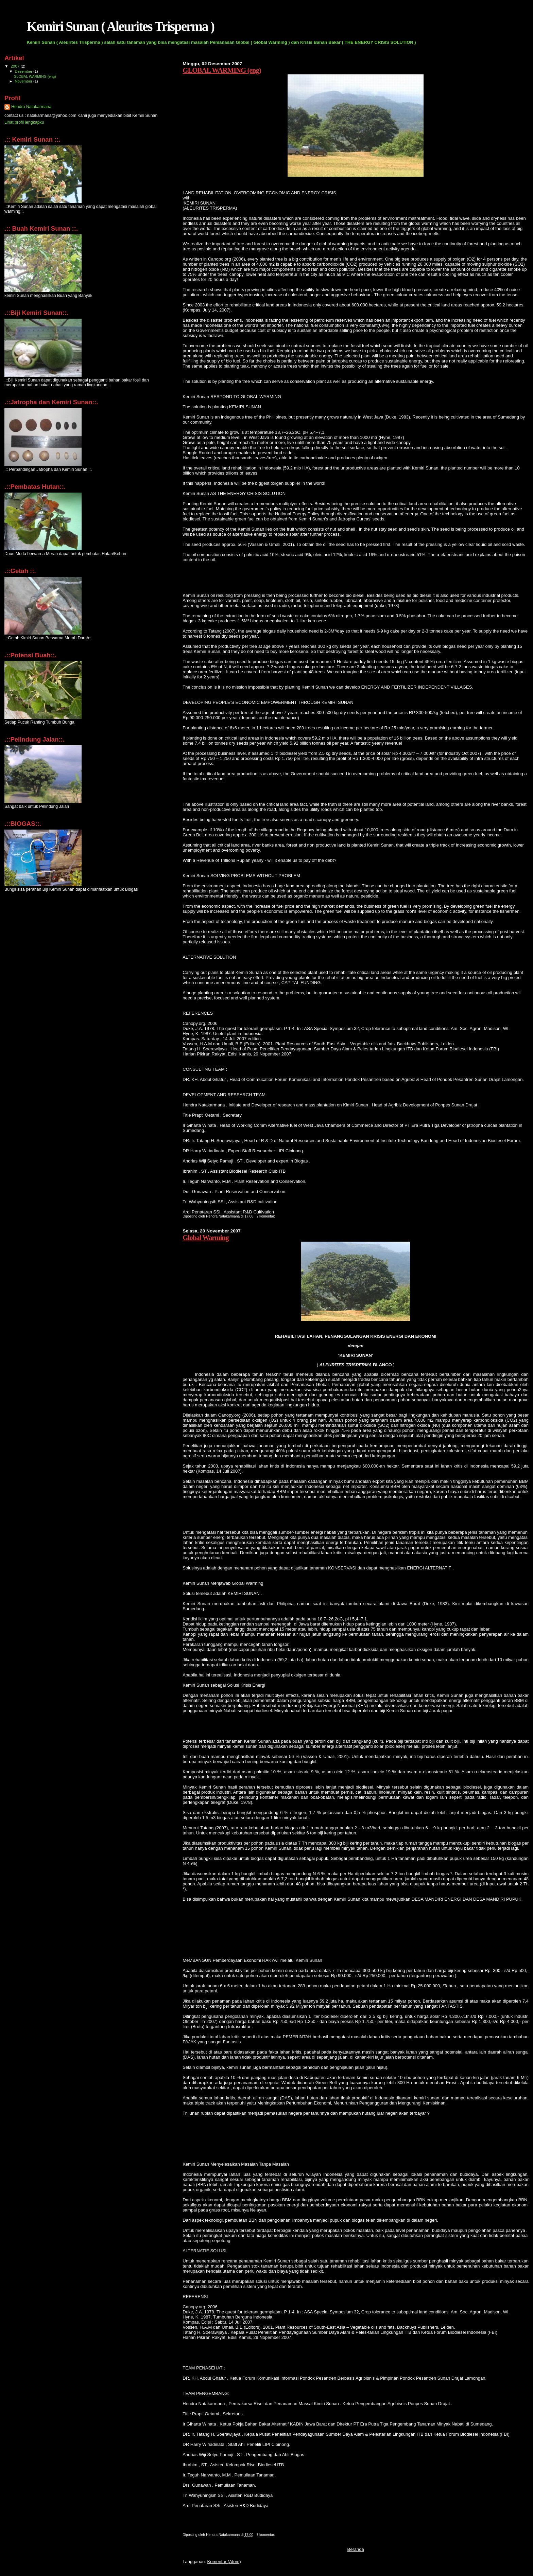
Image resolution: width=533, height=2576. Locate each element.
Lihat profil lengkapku (24, 122)
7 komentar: (266, 2535)
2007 (15, 66)
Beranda (355, 2549)
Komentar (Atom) (224, 2561)
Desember (24, 71)
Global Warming (205, 1237)
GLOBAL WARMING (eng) (222, 70)
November (24, 81)
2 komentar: (266, 1216)
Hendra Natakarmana (31, 106)
